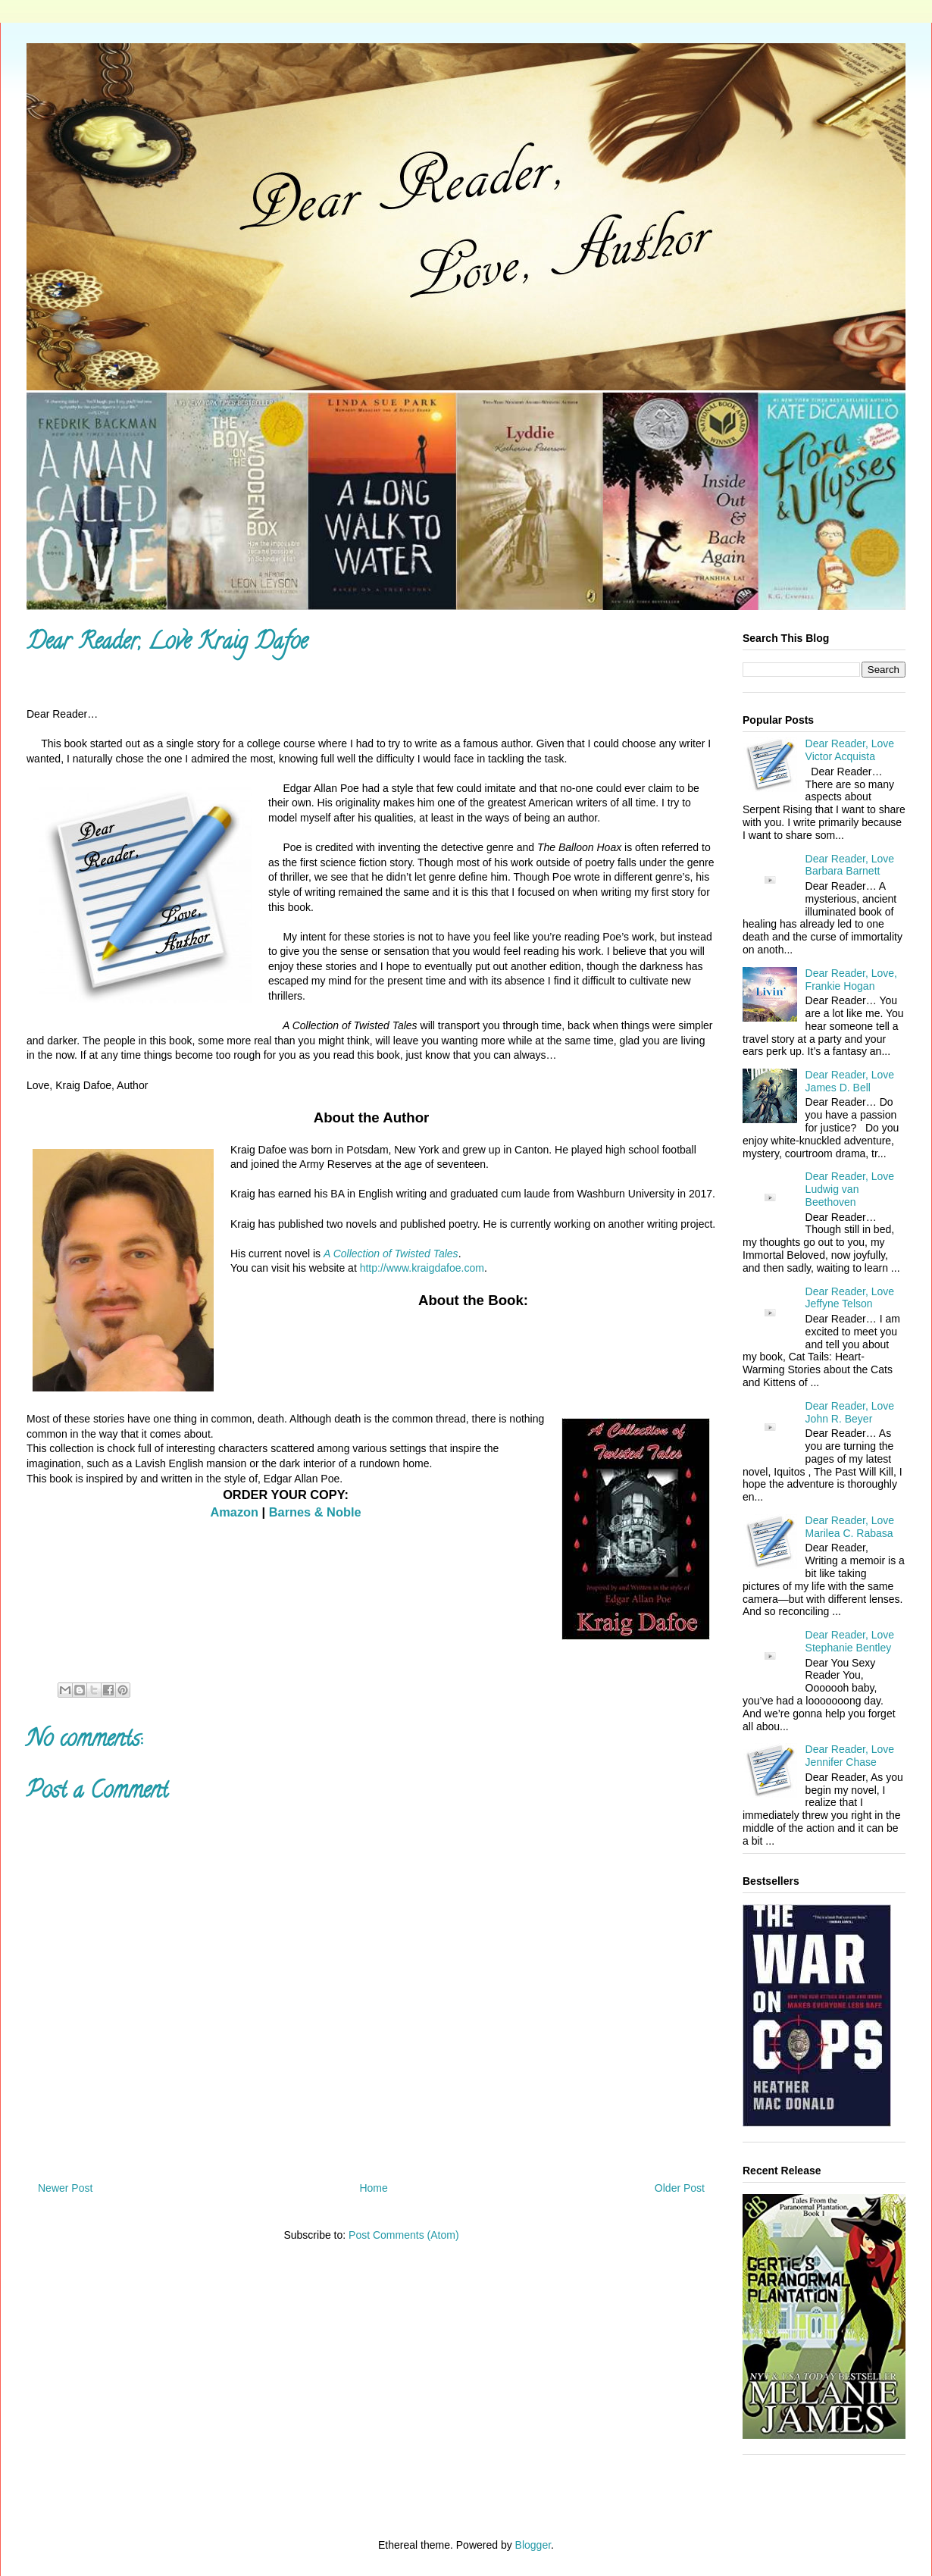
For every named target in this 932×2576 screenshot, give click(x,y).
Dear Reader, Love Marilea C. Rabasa (850, 1526)
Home (373, 2188)
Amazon (234, 1512)
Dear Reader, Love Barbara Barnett (850, 865)
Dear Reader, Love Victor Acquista (850, 749)
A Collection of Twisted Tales (391, 1253)
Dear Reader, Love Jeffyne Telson (850, 1297)
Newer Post (65, 2188)
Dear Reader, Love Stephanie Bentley (850, 1641)
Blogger (533, 2545)
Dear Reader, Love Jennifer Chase (850, 1755)
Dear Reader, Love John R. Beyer (850, 1412)
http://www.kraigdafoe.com (422, 1268)
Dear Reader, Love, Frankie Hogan (851, 979)
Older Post (680, 2188)
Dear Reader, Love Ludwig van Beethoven (850, 1189)
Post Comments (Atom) (403, 2235)
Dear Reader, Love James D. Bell (850, 1081)
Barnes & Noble (315, 1512)
